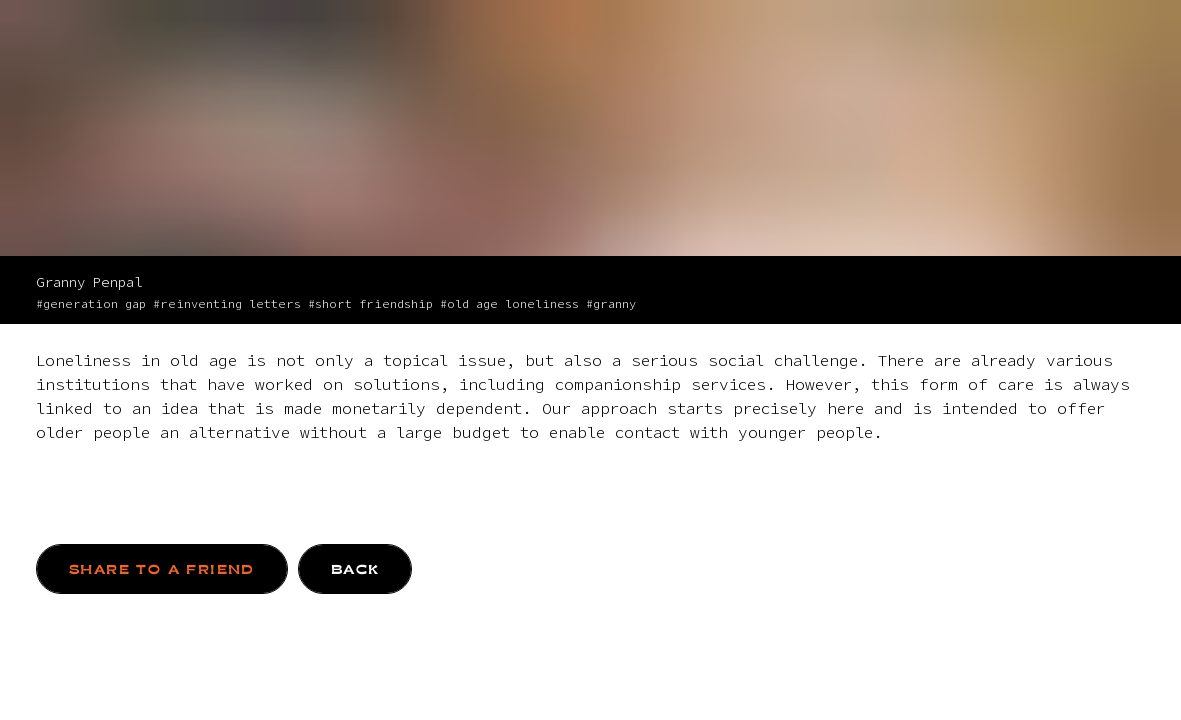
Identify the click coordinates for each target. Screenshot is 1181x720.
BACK (355, 569)
